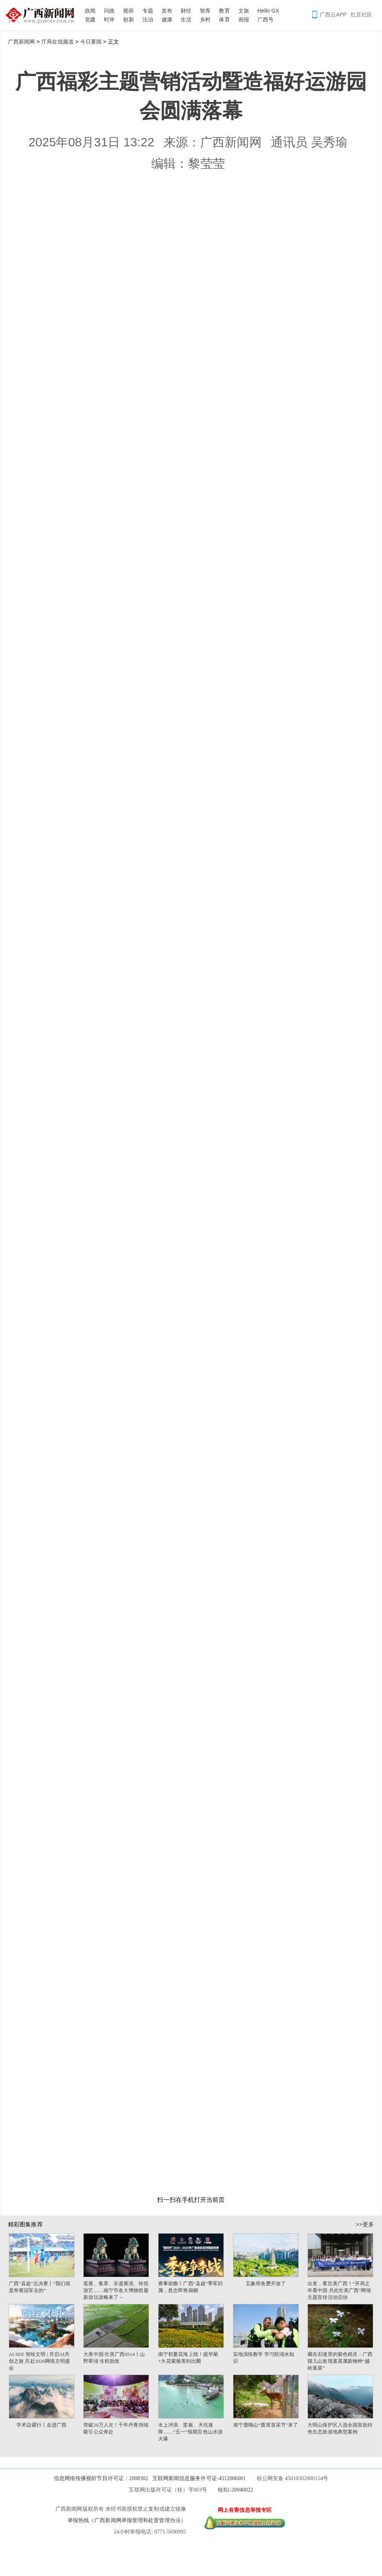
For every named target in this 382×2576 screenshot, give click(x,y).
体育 (224, 19)
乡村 (205, 19)
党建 (90, 19)
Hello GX (268, 11)
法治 (147, 19)
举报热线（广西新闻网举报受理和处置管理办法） (127, 2520)
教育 (224, 11)
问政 (109, 11)
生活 (186, 19)
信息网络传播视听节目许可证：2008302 (101, 2478)
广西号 (265, 19)
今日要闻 (91, 42)
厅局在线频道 (57, 42)
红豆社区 (361, 14)
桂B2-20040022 (235, 2490)
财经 (186, 11)
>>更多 (365, 2224)
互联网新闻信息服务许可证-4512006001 (199, 2478)
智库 (205, 11)
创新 (128, 19)
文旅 (243, 11)
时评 (109, 19)
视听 (128, 11)
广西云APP (333, 14)
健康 (167, 19)
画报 (243, 19)
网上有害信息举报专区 (245, 2510)
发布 (167, 11)
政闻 (90, 11)
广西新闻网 (42, 15)
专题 (147, 11)
